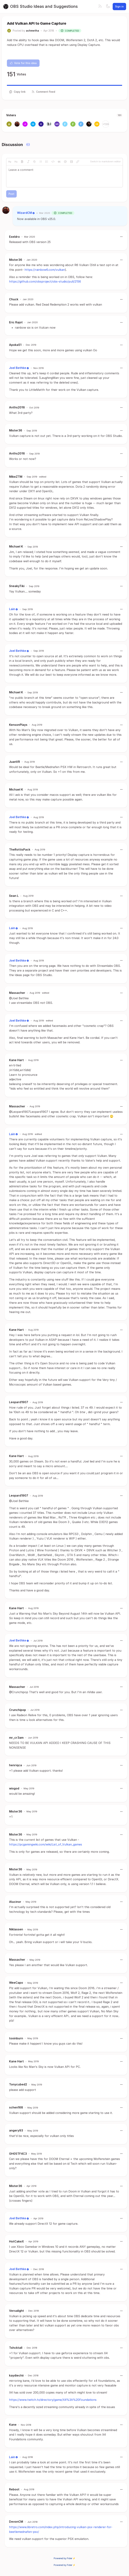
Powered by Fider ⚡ (64, 2558)
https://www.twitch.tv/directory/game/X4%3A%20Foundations (53, 2400)
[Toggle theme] (108, 6)
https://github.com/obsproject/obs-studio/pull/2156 (45, 281)
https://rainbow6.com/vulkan (44, 269)
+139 (106, 124)
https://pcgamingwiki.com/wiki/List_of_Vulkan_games (45, 1844)
